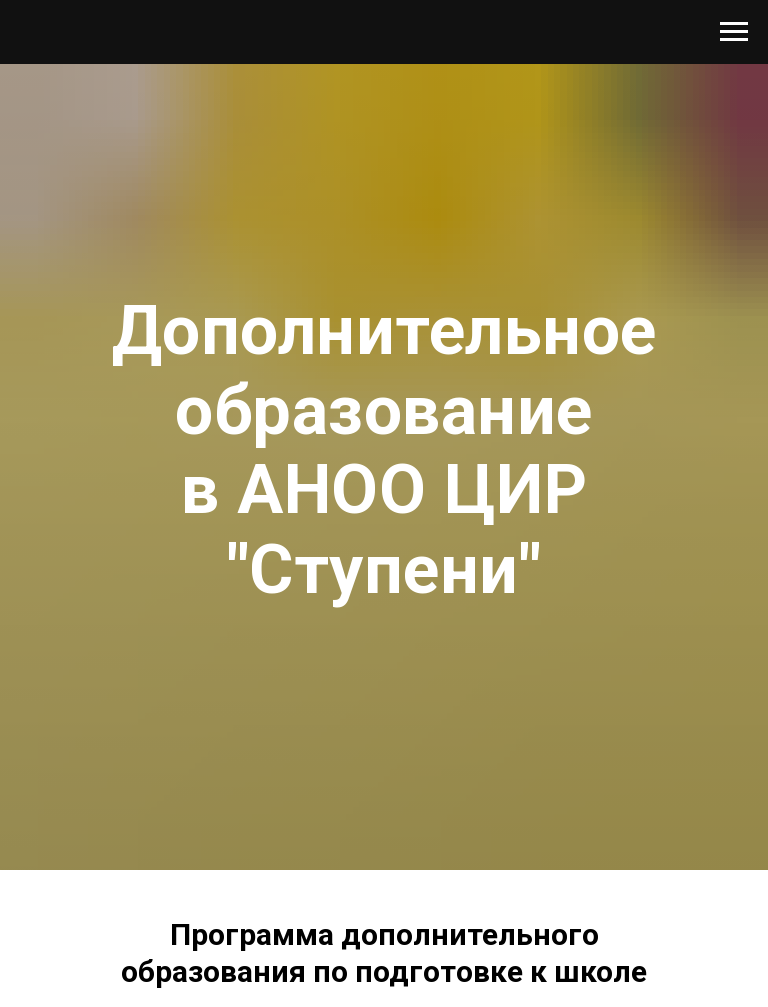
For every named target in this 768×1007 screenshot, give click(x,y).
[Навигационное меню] (734, 32)
